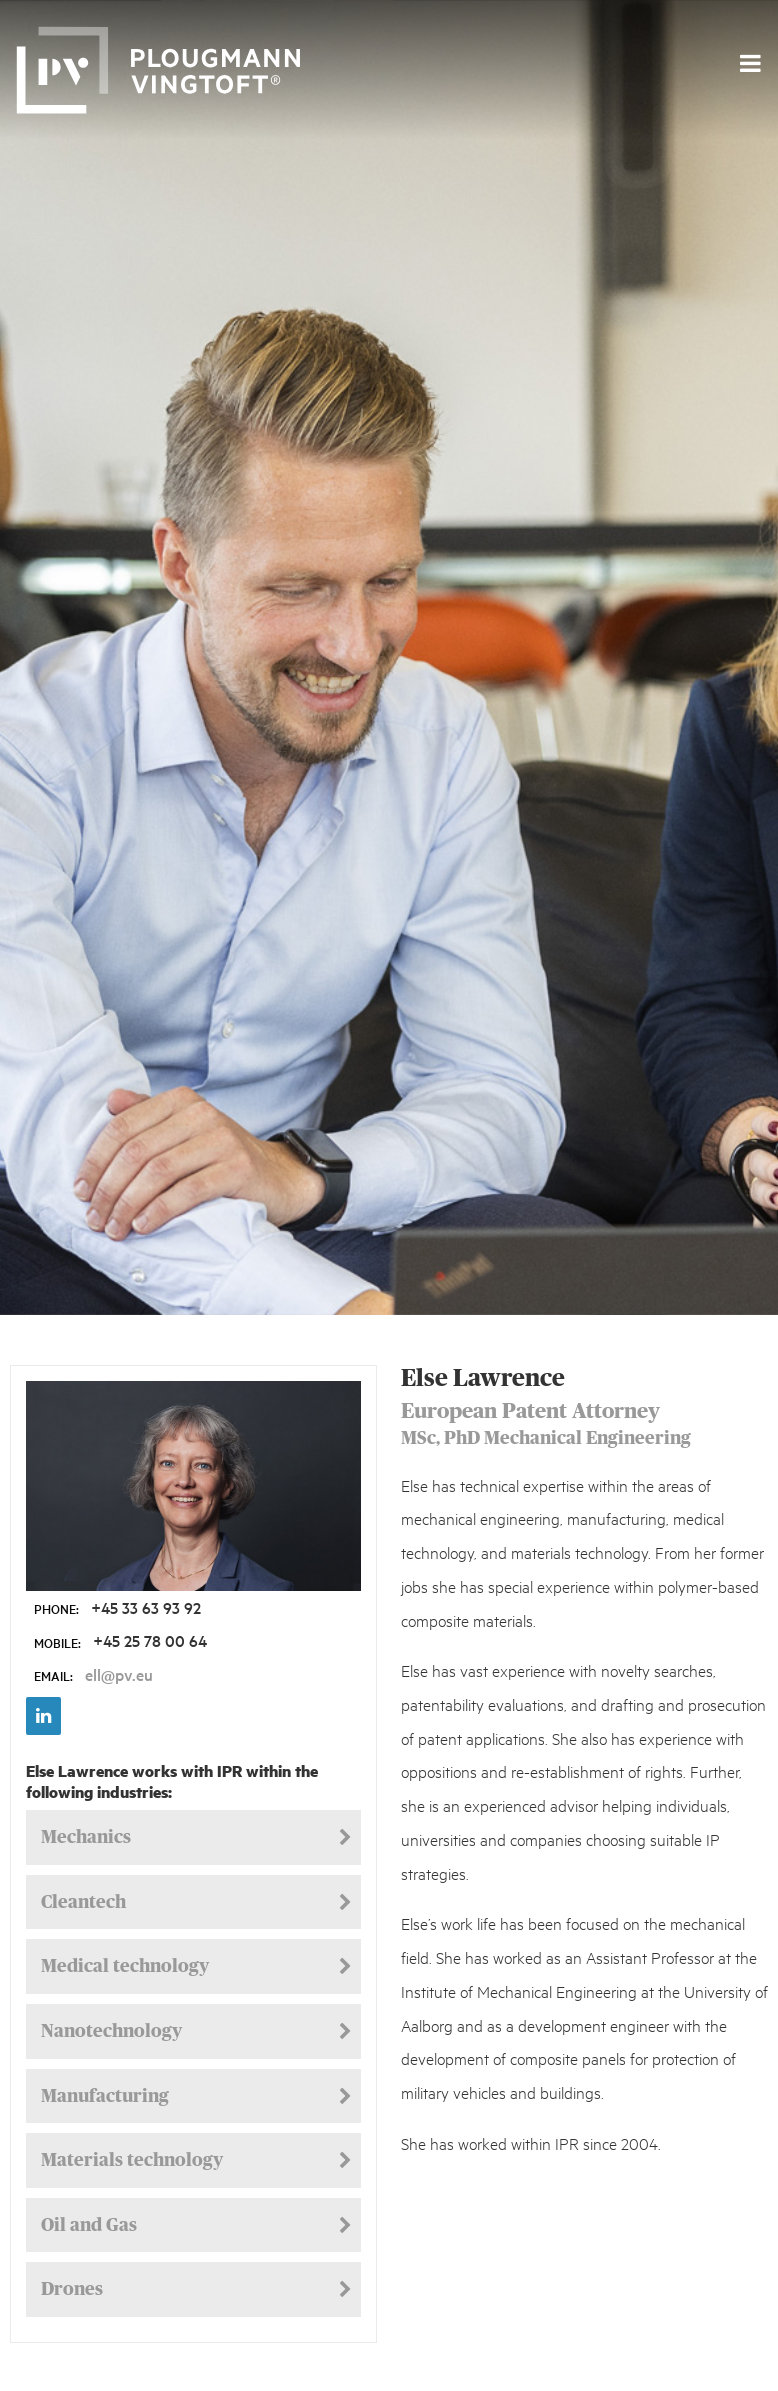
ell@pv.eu (119, 1674)
